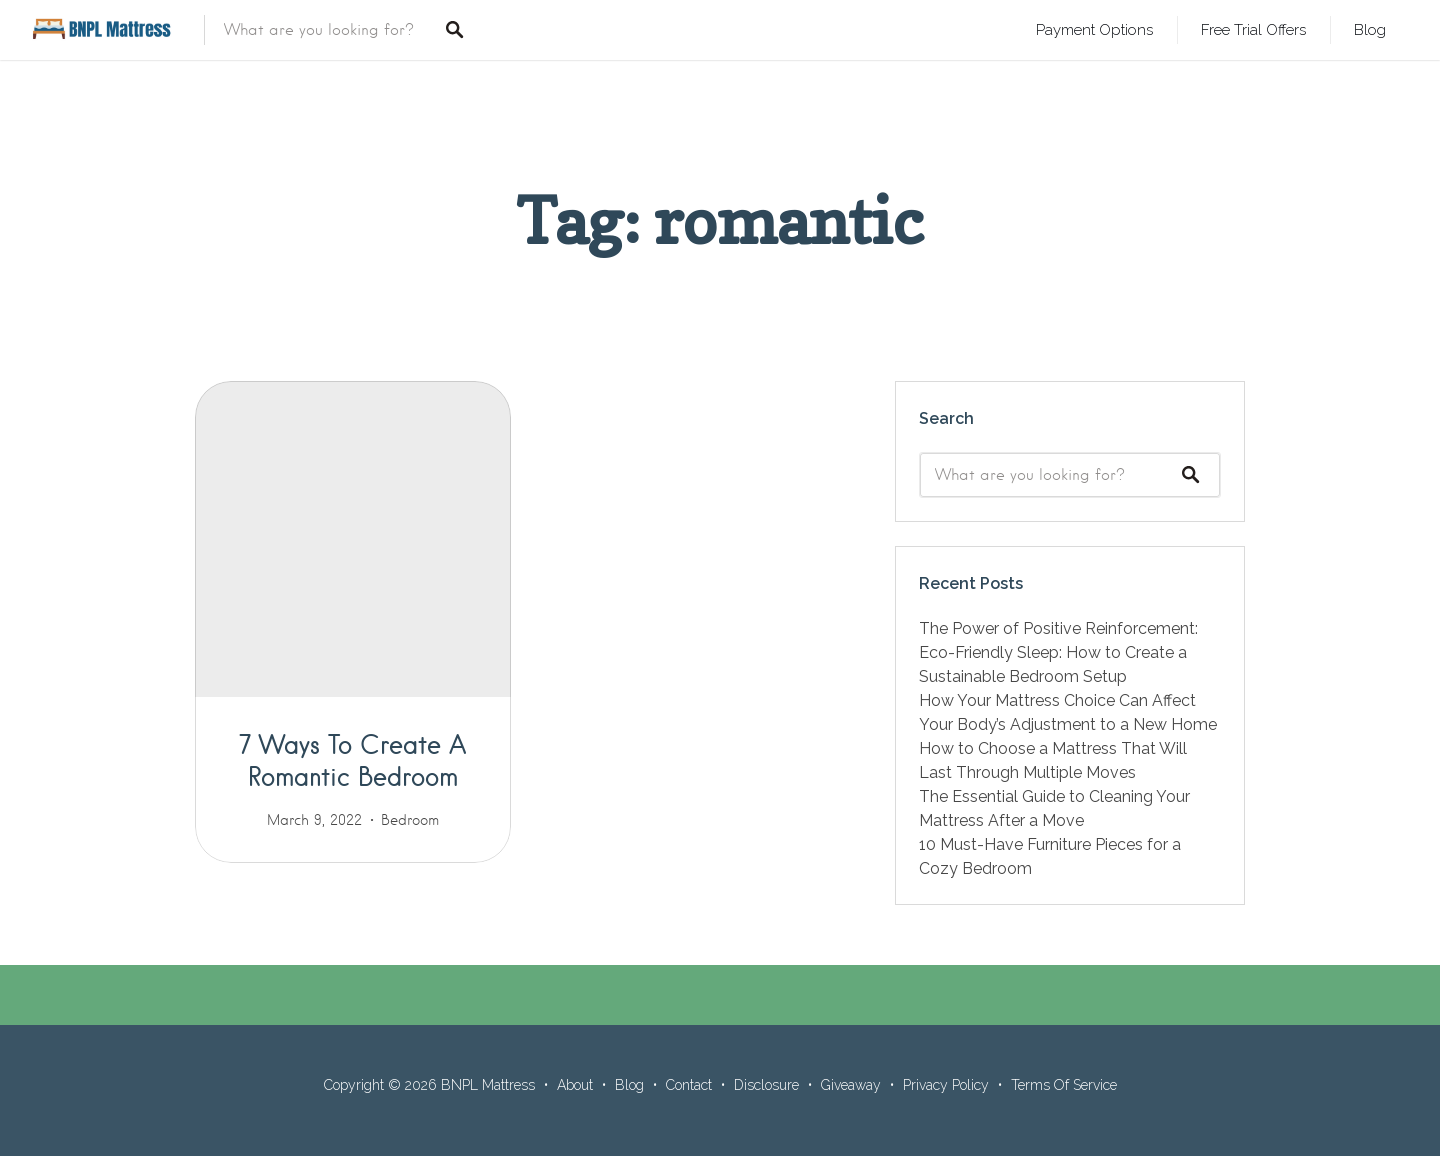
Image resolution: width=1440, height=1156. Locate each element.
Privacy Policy (946, 1085)
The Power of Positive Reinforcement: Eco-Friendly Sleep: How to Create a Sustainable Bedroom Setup (1058, 652)
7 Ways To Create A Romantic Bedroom (352, 760)
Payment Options (1094, 29)
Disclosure (766, 1085)
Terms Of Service (1064, 1085)
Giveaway (851, 1085)
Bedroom (410, 820)
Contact (689, 1085)
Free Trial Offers (1253, 29)
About (575, 1085)
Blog (1370, 29)
